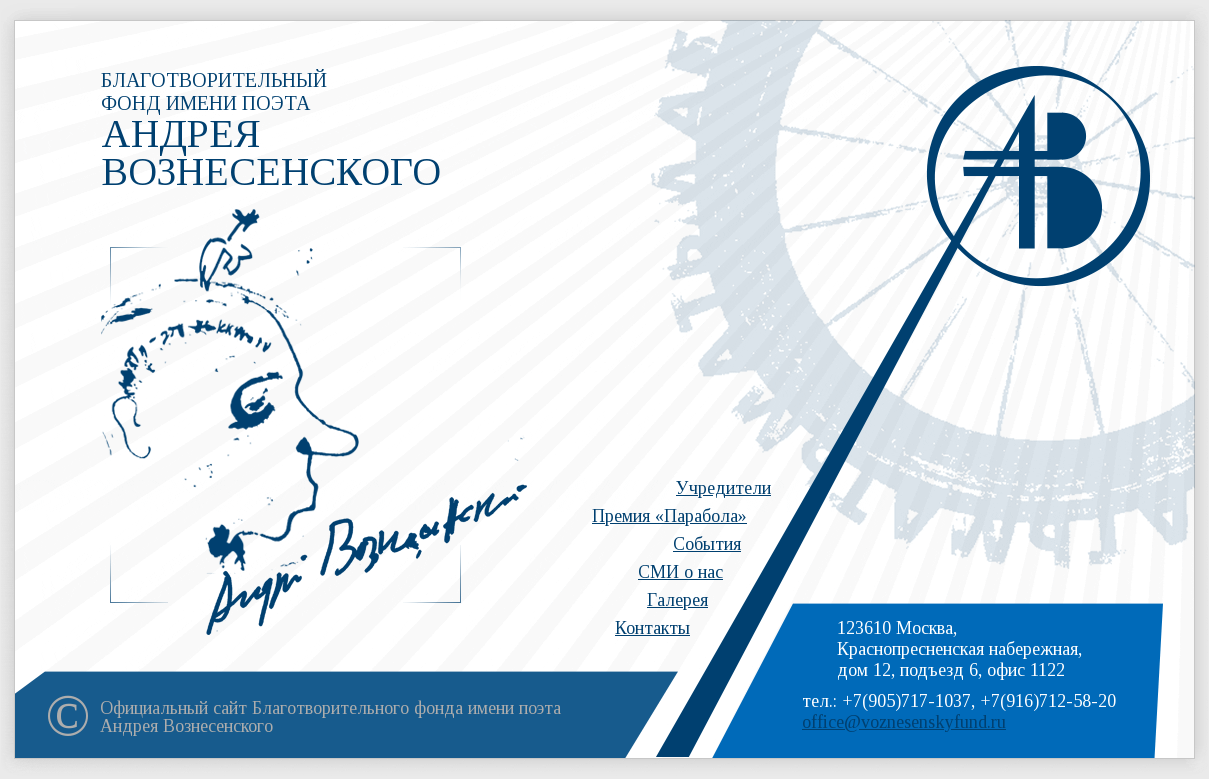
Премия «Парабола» (669, 516)
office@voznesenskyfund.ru (904, 722)
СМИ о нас (680, 572)
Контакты (652, 628)
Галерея (677, 600)
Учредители (723, 488)
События (707, 544)
